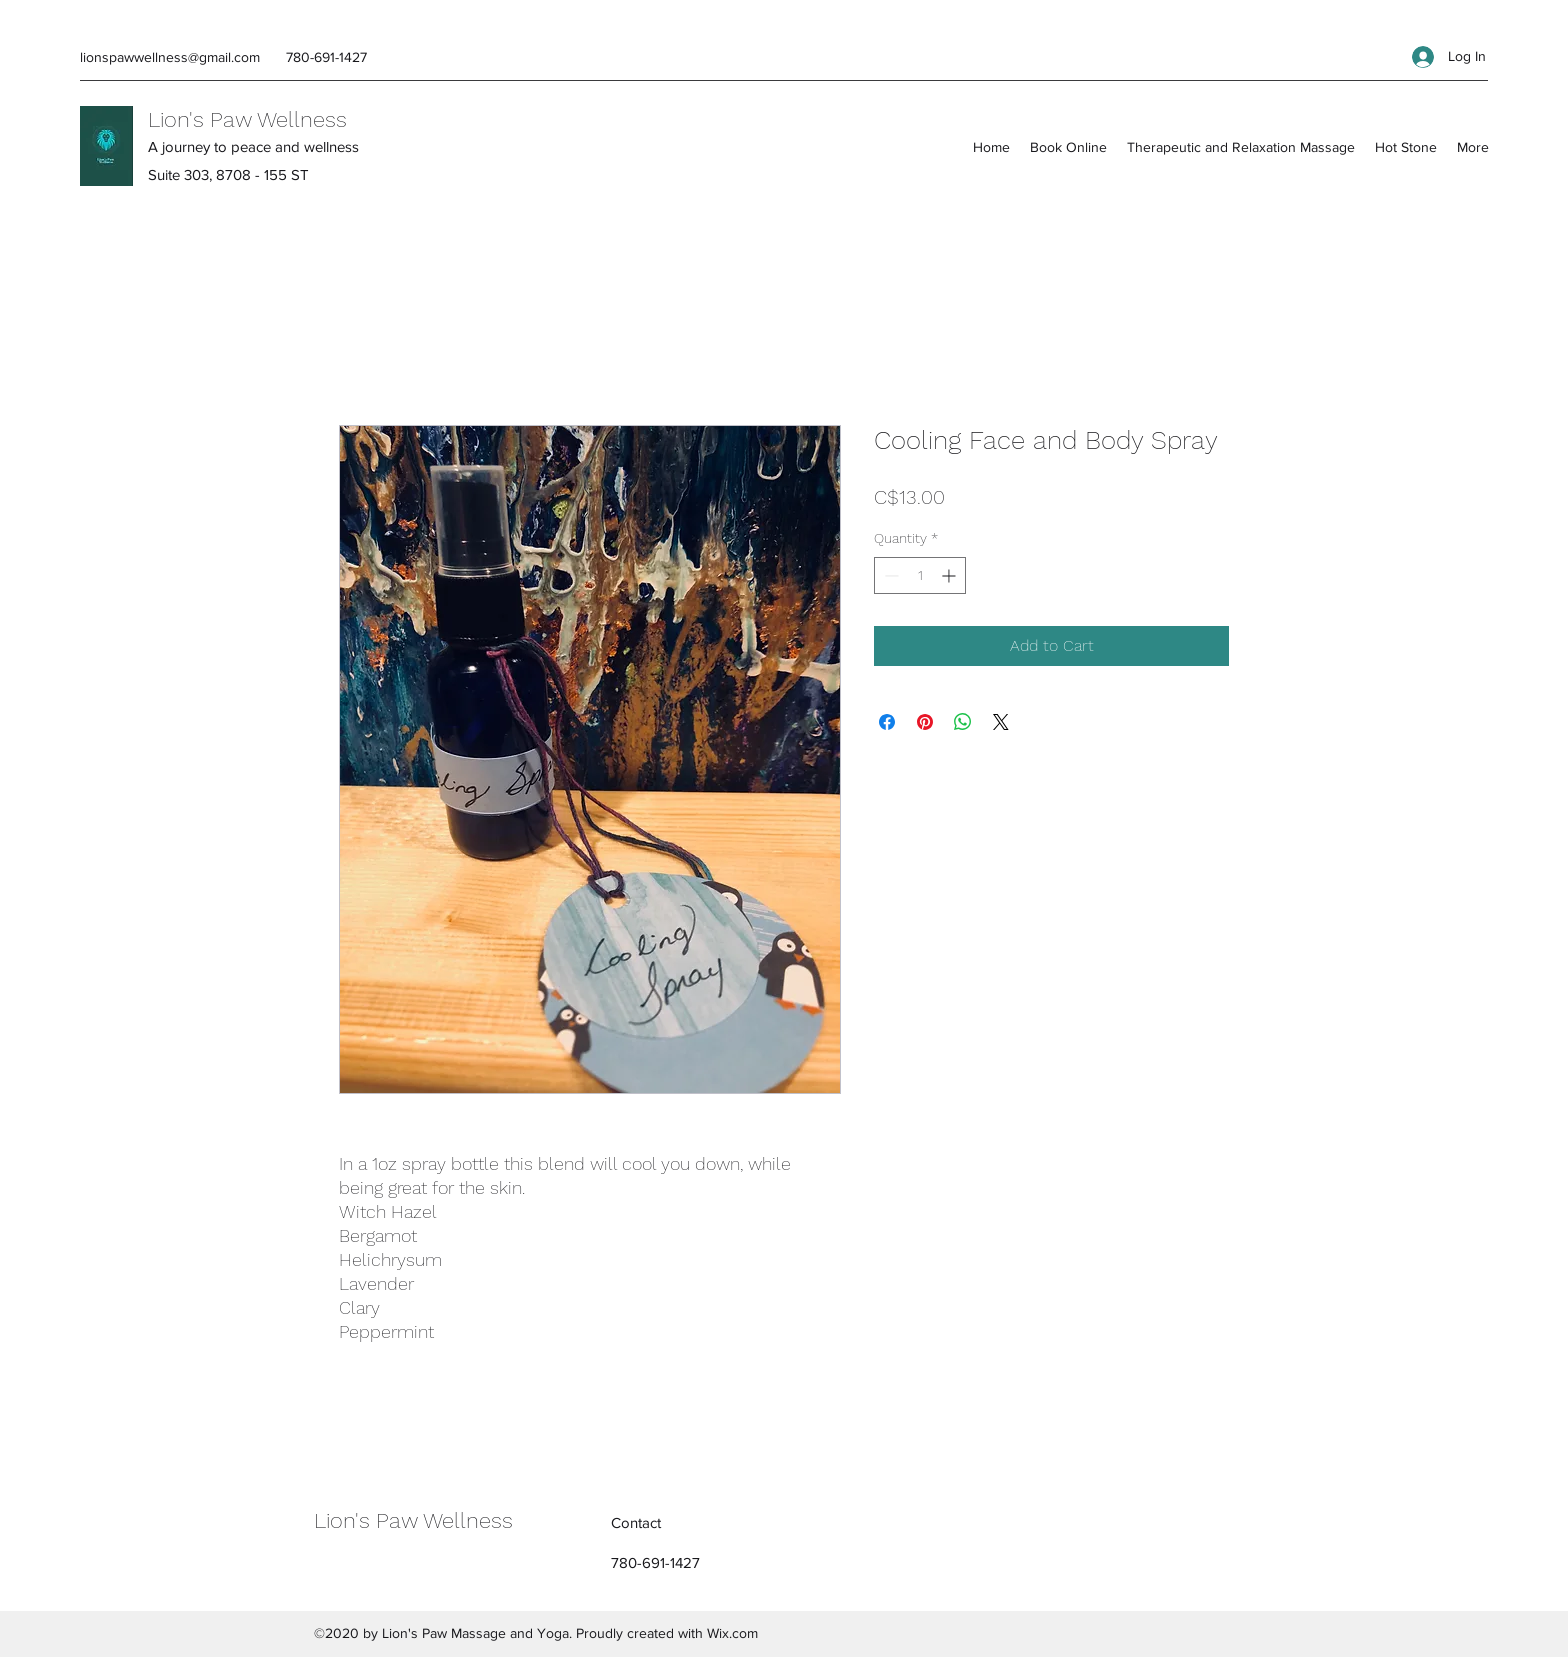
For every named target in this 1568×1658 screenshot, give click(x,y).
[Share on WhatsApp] (963, 722)
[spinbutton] (920, 575)
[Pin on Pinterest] (925, 722)
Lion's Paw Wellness (247, 119)
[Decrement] (889, 575)
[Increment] (950, 575)
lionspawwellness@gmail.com (170, 57)
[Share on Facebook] (887, 722)
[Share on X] (1001, 722)
